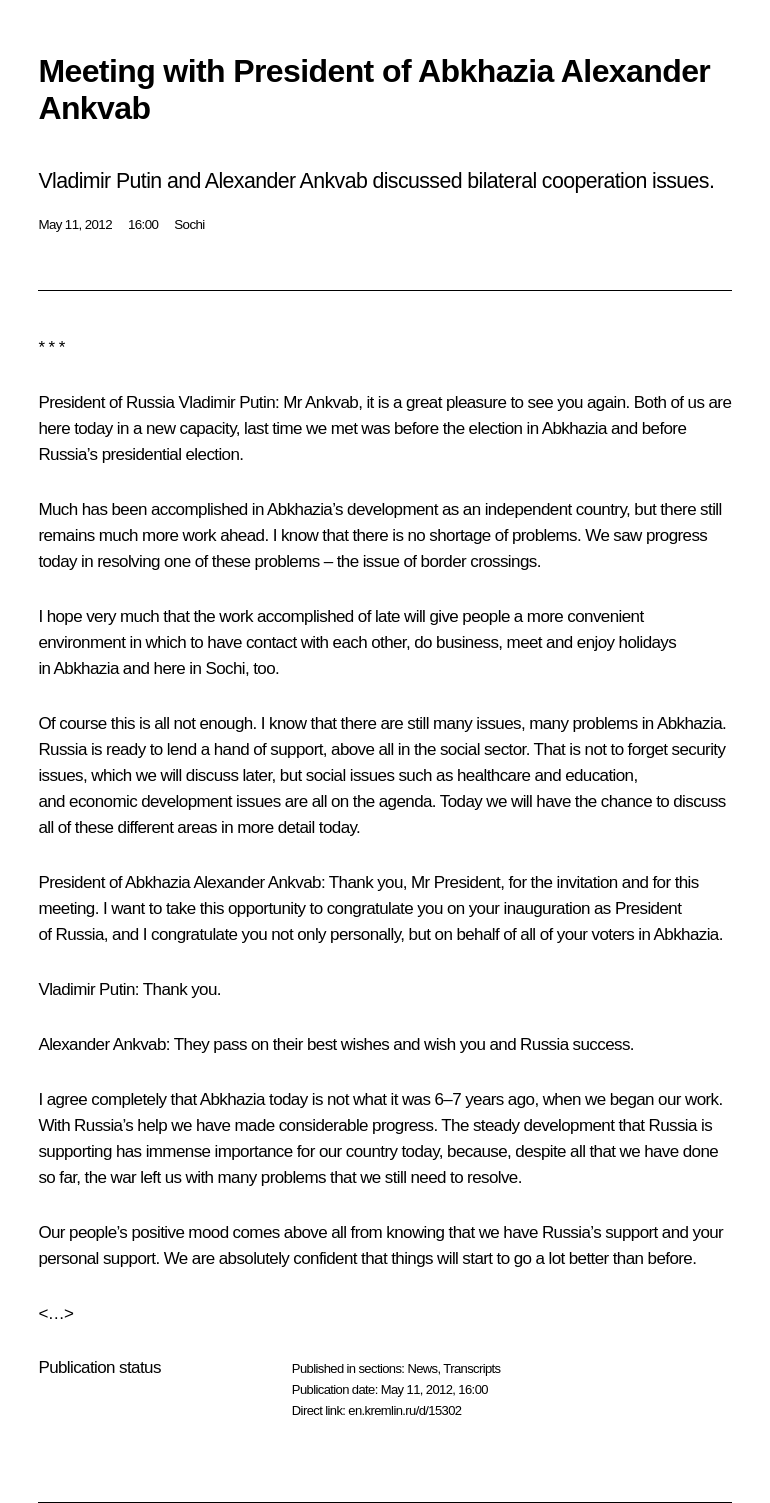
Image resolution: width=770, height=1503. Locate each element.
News (422, 1368)
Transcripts (471, 1368)
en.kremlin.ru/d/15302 (404, 1410)
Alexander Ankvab (256, 882)
